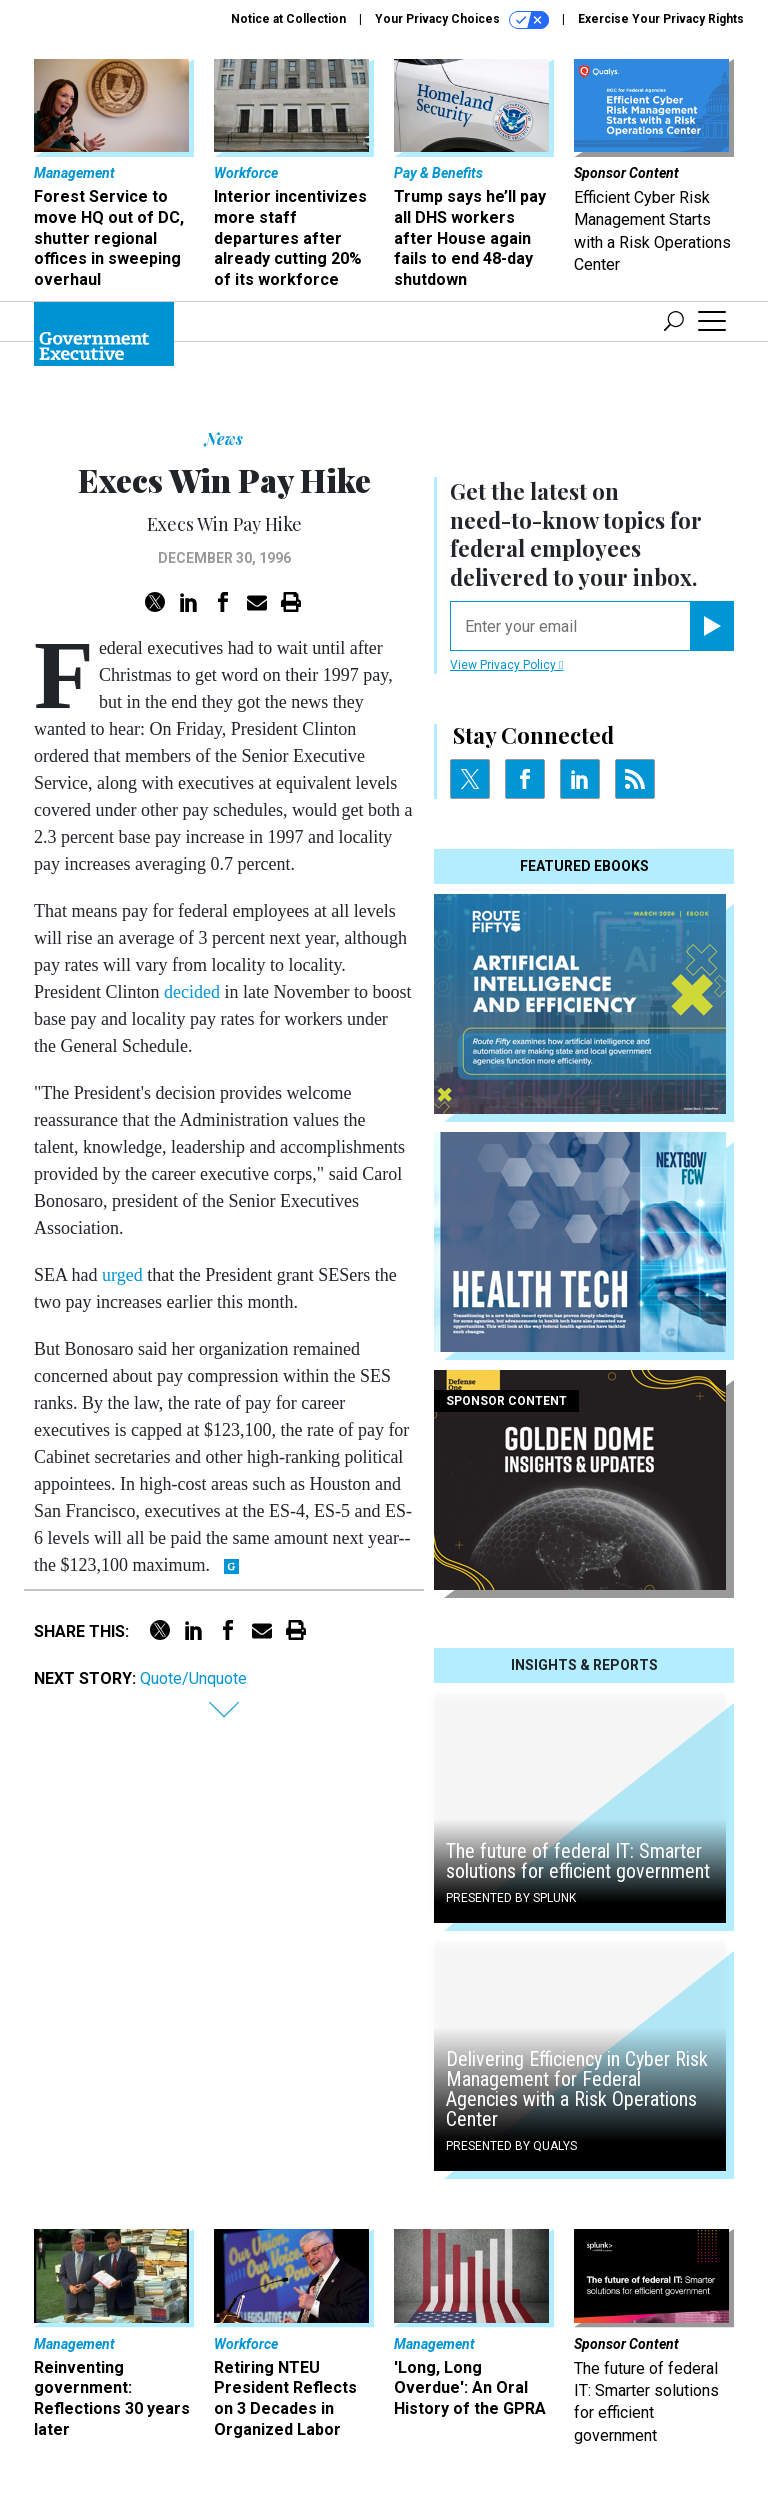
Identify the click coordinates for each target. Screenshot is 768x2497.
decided (192, 992)
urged (122, 1275)
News (224, 438)
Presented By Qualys (511, 2146)
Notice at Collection (288, 19)
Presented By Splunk (511, 1898)
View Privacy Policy (506, 665)
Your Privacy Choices (462, 20)
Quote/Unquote (193, 1678)
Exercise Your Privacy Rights (661, 19)
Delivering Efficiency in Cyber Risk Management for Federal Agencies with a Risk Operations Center (577, 2089)
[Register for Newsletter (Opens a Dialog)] (711, 626)
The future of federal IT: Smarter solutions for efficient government (578, 1861)
